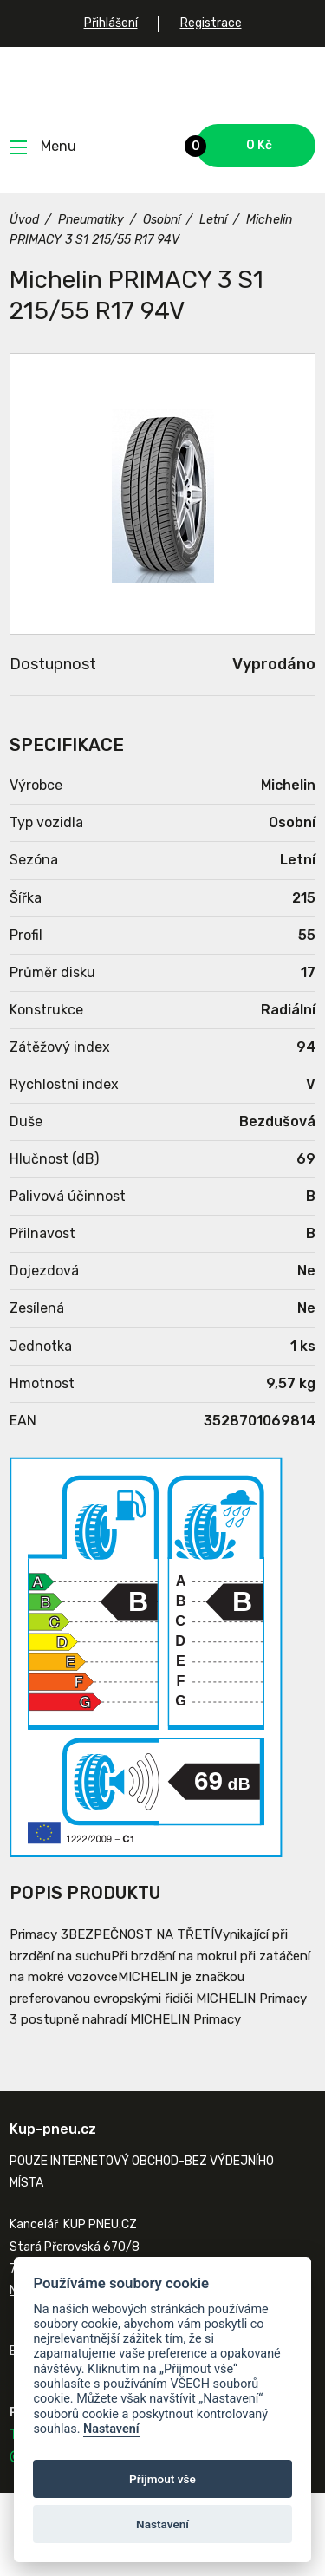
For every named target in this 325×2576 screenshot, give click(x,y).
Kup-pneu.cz (162, 85)
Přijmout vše (162, 2479)
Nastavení (111, 2429)
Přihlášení (111, 23)
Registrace (211, 23)
